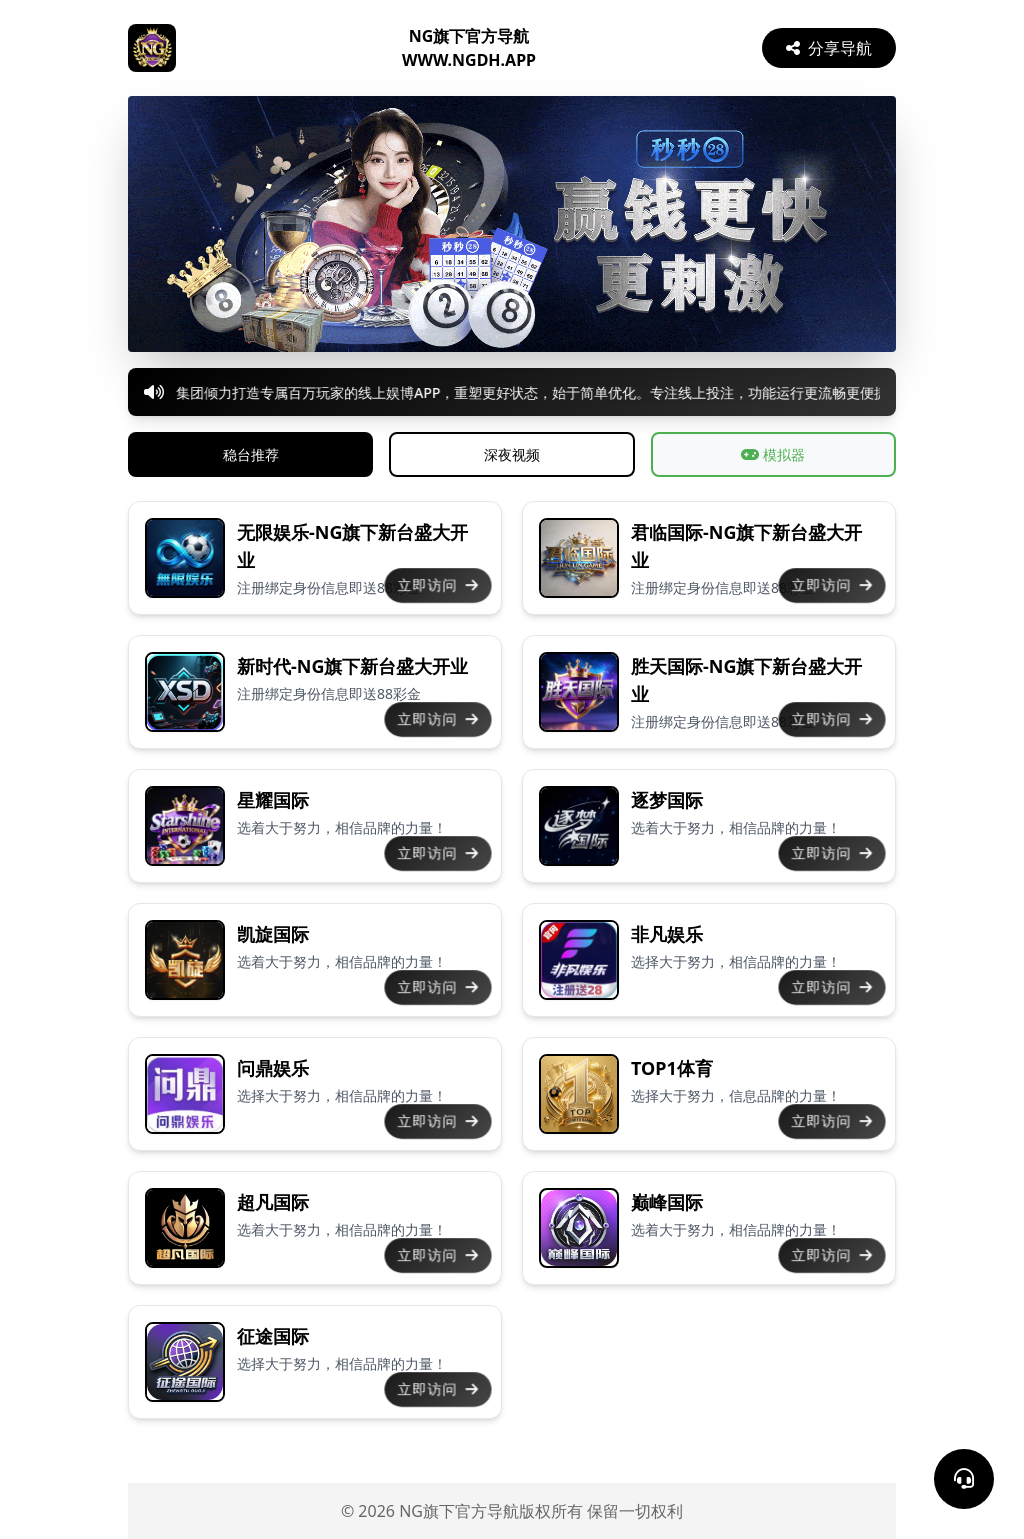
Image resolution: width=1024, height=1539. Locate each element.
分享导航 (829, 48)
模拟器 (773, 454)
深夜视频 (512, 454)
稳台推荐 (251, 454)
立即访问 (438, 585)
